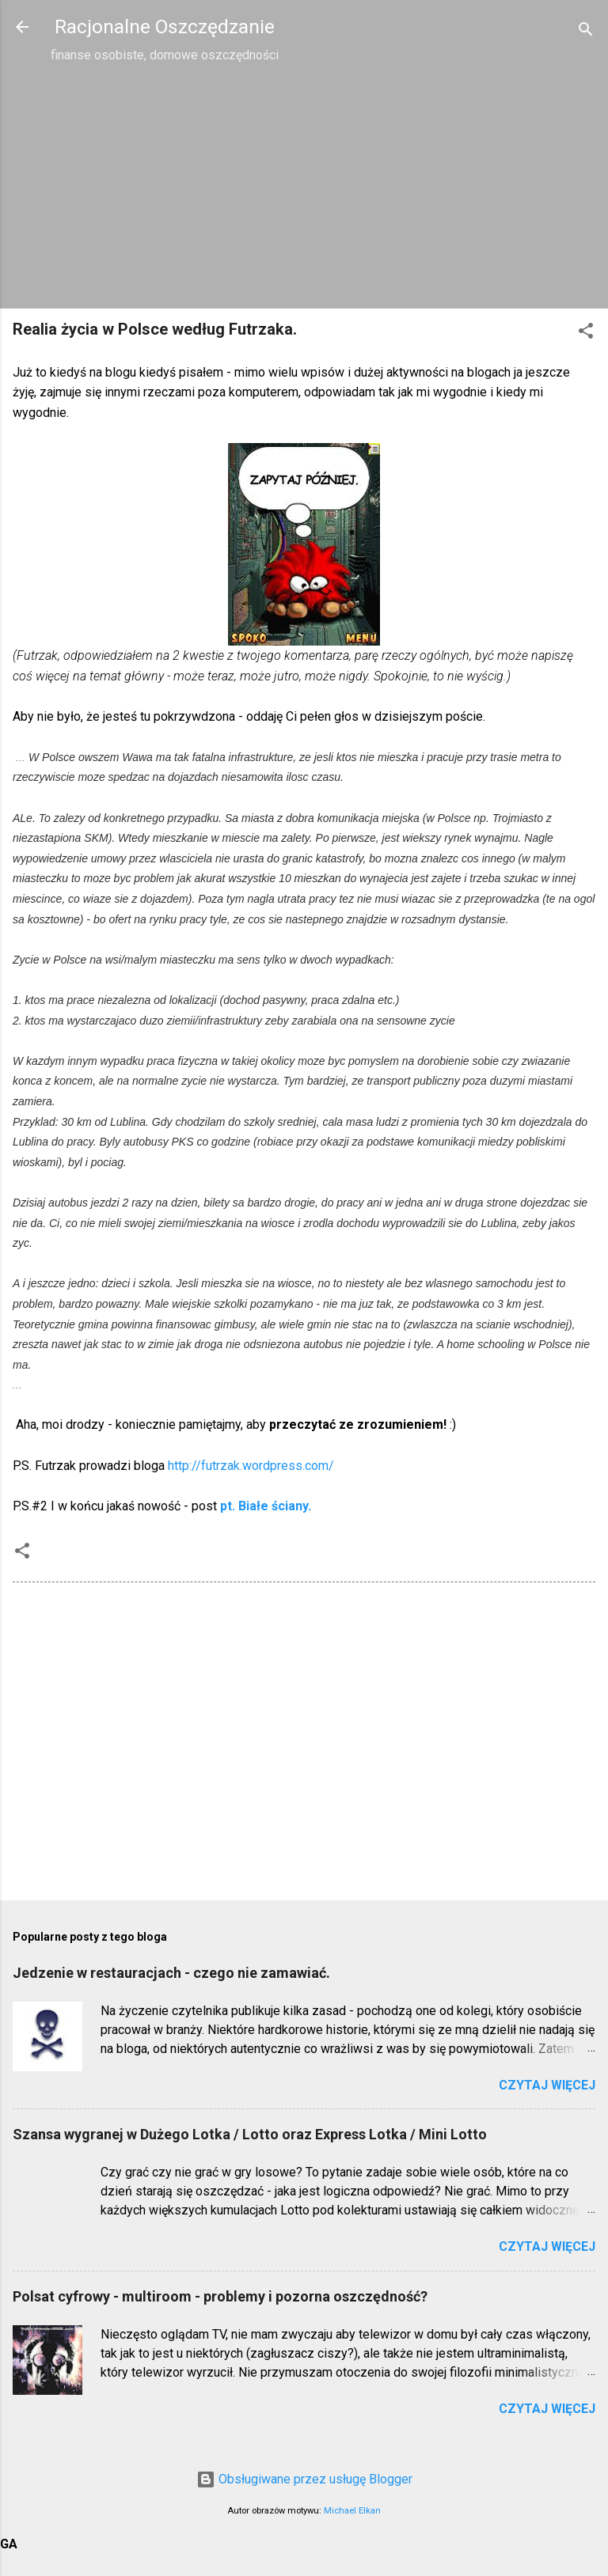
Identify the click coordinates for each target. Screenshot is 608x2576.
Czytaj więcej (547, 2085)
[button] (585, 333)
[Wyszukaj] (585, 32)
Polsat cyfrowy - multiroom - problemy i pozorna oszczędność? (220, 2296)
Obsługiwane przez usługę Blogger (304, 2479)
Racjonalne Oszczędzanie (165, 26)
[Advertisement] (304, 185)
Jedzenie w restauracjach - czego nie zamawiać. (171, 1972)
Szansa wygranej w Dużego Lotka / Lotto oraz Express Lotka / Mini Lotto (250, 2134)
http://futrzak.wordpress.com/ (251, 1465)
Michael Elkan (352, 2511)
